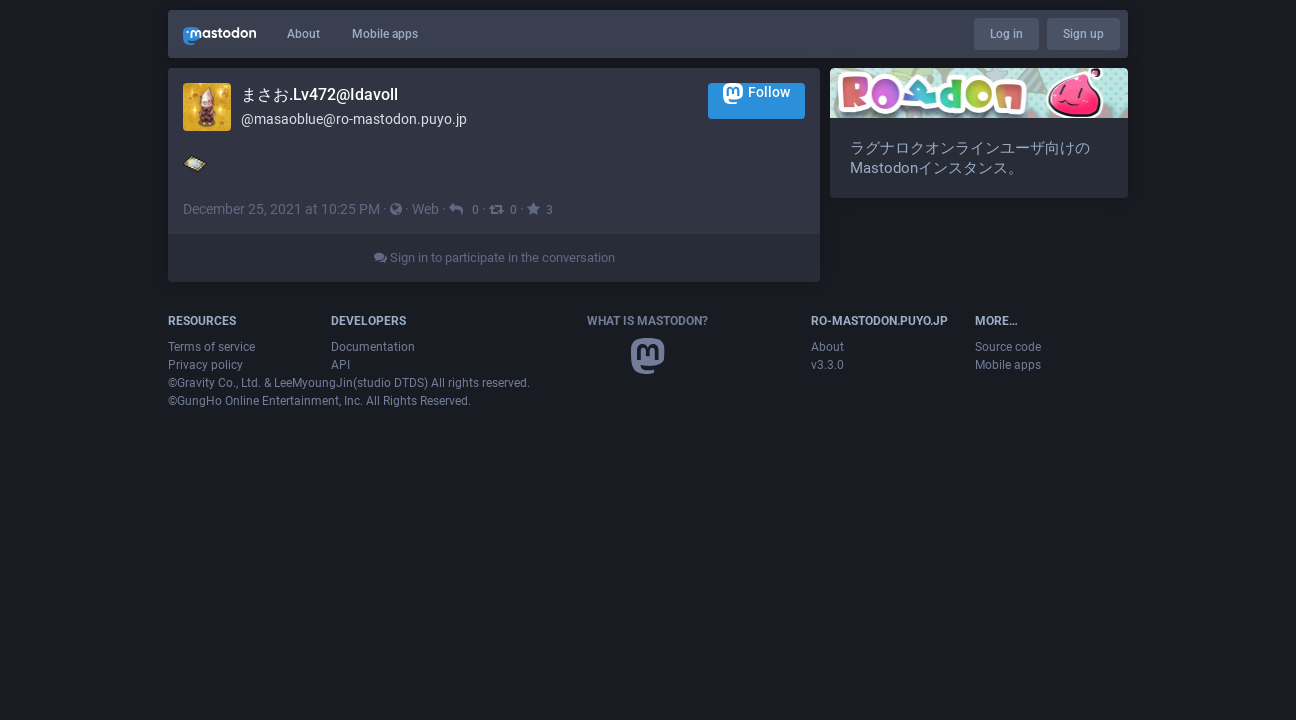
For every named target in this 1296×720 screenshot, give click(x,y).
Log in (1006, 34)
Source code (1008, 347)
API (340, 365)
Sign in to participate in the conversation (494, 257)
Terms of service (211, 347)
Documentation (373, 347)
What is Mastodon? (647, 321)
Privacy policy (205, 365)
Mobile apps (385, 34)
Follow (756, 93)
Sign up (1083, 34)
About (303, 34)
